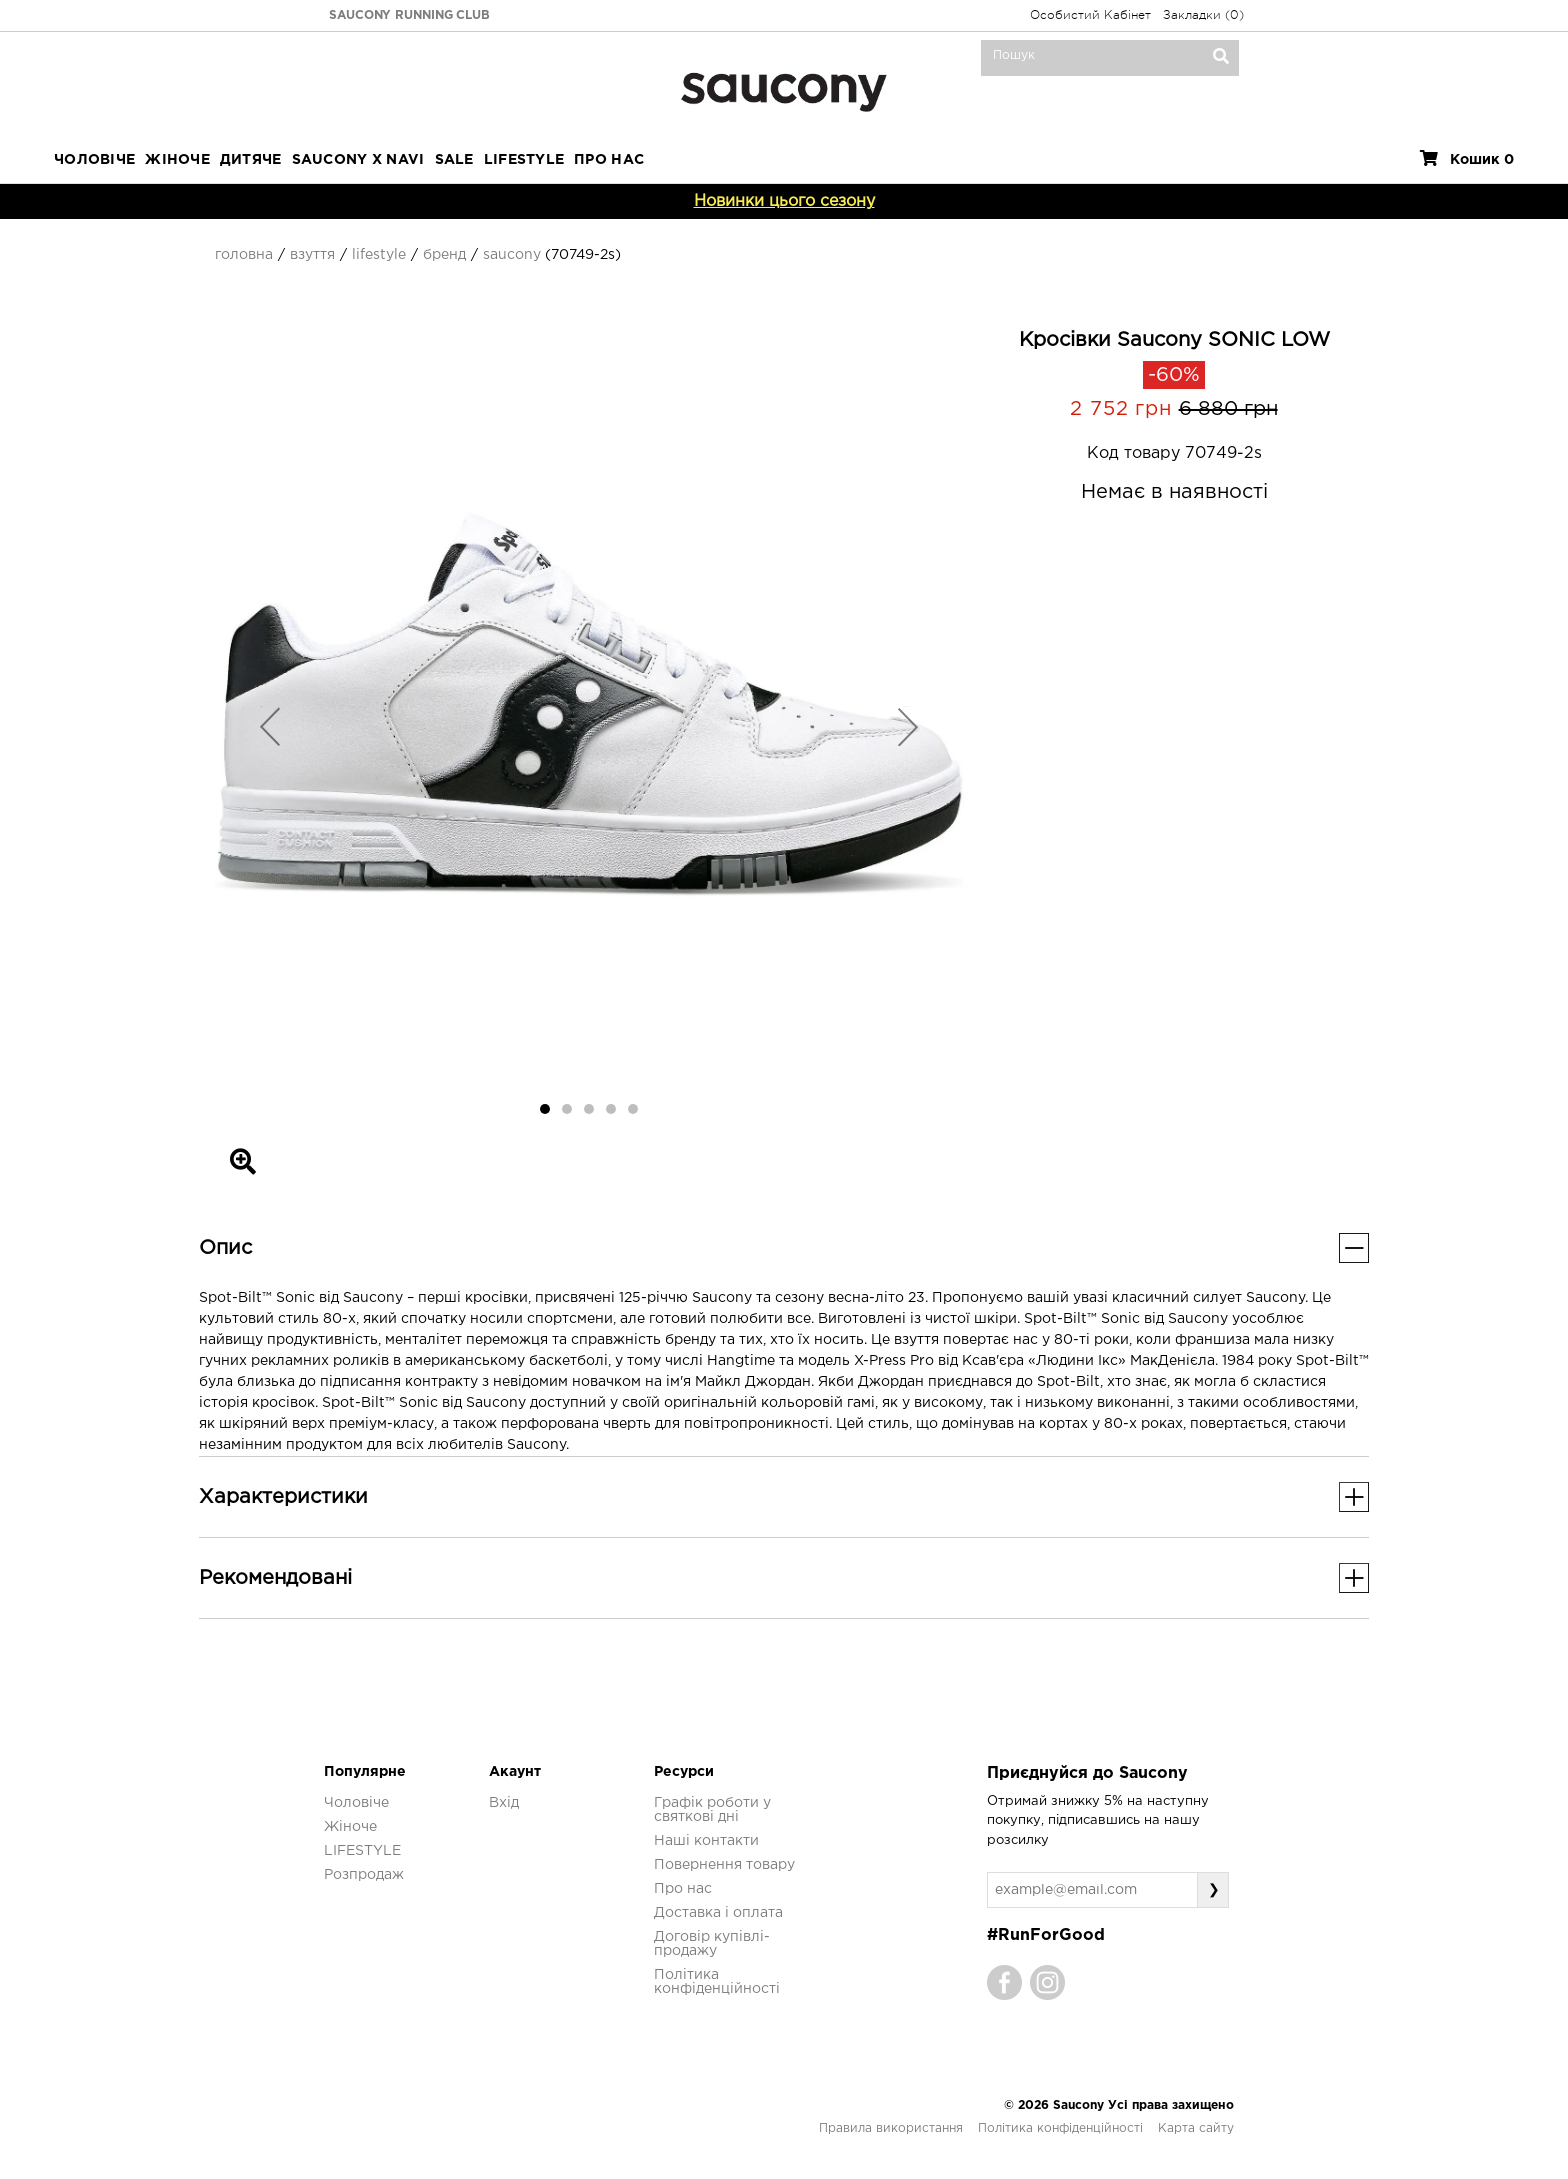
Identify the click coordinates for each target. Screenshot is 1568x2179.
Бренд (444, 255)
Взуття (312, 255)
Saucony (512, 255)
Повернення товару (724, 1865)
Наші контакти (706, 1841)
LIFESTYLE (524, 160)
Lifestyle (379, 255)
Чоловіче (94, 160)
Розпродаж (364, 1875)
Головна (244, 255)
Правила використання (891, 2128)
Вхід (504, 1803)
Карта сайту (1196, 2128)
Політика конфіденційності (1060, 2128)
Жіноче (177, 160)
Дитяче (251, 160)
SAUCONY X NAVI (358, 160)
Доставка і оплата (718, 1913)
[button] (270, 726)
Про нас (683, 1889)
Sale (454, 160)
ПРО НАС (609, 160)
